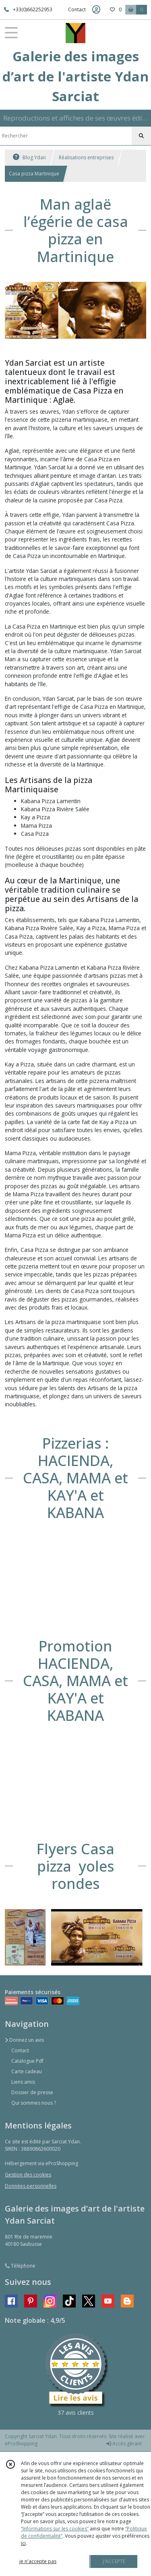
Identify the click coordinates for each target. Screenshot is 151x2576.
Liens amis (23, 2081)
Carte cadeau (26, 2071)
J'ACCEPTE (114, 2561)
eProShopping (21, 2443)
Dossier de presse (32, 2092)
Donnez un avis (24, 2040)
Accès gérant (124, 2443)
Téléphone (20, 2265)
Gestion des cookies (28, 2174)
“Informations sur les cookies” (55, 2528)
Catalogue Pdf (27, 2060)
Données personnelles (30, 2185)
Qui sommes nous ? (33, 2102)
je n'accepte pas (37, 2561)
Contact (77, 9)
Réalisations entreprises (86, 157)
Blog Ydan (29, 157)
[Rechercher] (141, 136)
